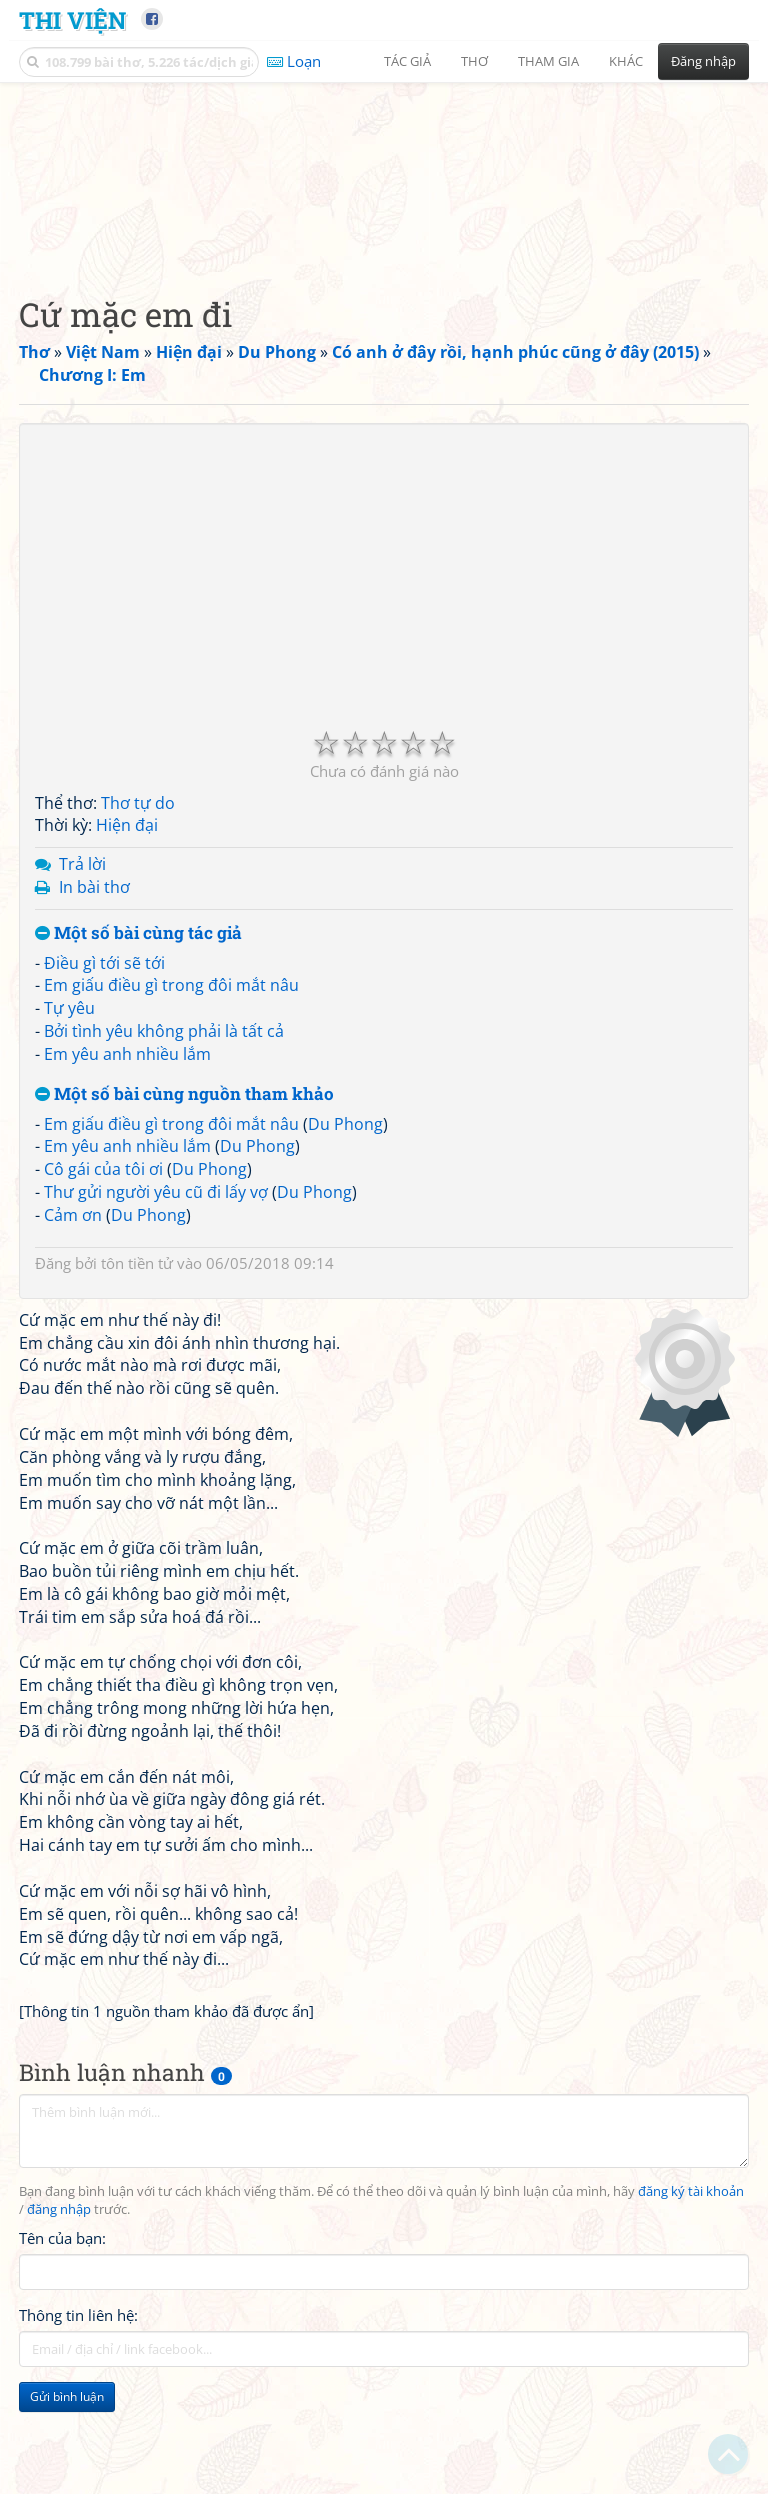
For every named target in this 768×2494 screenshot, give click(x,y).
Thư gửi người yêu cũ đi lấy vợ (156, 1317)
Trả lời (82, 989)
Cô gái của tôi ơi (103, 1294)
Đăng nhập (703, 61)
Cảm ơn (73, 1340)
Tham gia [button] (548, 61)
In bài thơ (94, 1012)
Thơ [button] (474, 61)
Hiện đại (127, 950)
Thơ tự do (138, 928)
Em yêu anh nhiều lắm (127, 1179)
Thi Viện (72, 19)
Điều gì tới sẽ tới (104, 1088)
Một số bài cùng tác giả (138, 1058)
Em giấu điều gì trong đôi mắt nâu (171, 1110)
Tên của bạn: (62, 2363)
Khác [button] (626, 61)
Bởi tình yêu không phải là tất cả (164, 1156)
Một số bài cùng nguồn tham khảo (184, 1219)
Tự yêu (69, 1133)
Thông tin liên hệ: (78, 2440)
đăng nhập (59, 2334)
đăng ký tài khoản (691, 2316)
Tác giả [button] (407, 61)
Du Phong (345, 1249)
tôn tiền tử (137, 1388)
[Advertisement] (384, 235)
